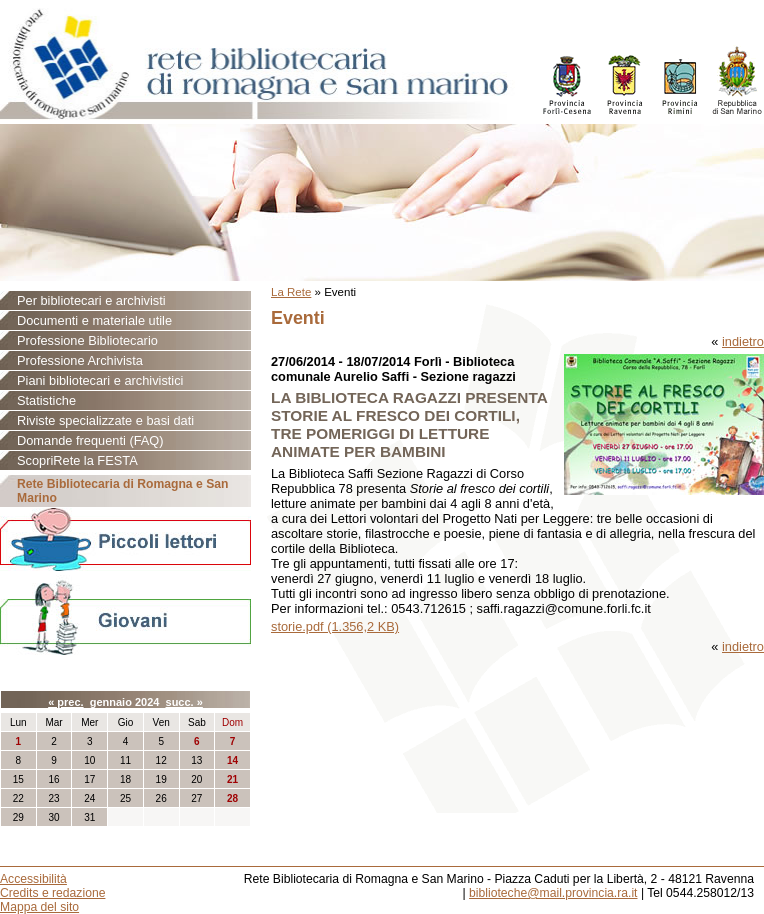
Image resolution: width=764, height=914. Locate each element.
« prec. (65, 702)
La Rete (291, 292)
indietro (743, 341)
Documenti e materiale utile (94, 320)
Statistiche (46, 400)
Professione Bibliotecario (87, 340)
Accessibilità (33, 879)
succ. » (184, 702)
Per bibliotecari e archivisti (91, 300)
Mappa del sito (39, 907)
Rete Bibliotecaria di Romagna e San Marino (122, 491)
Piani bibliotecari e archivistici (100, 380)
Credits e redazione (52, 893)
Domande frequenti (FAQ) (90, 440)
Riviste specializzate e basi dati (105, 420)
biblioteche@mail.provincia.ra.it (553, 893)
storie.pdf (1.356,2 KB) (335, 626)
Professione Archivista (80, 360)
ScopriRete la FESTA (77, 460)
